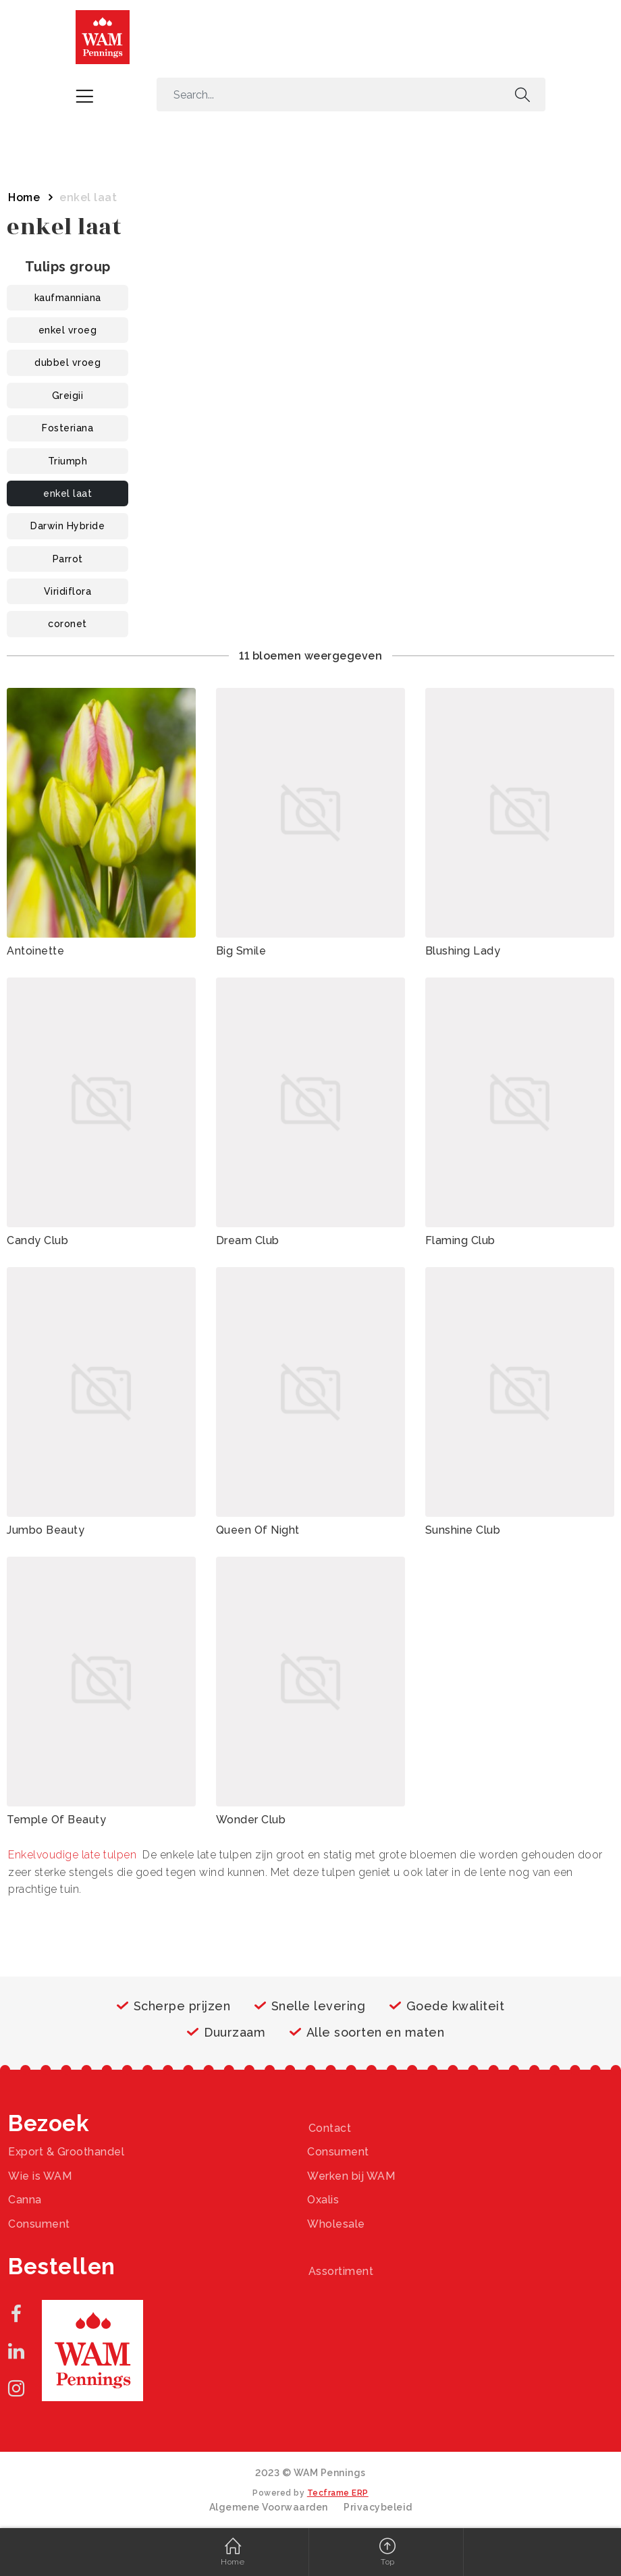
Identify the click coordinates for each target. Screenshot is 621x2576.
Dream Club (247, 1240)
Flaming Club (460, 1240)
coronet (67, 623)
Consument (338, 2151)
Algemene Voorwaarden (268, 2507)
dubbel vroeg (67, 362)
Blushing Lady (463, 950)
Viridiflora (68, 591)
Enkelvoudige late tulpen (72, 1854)
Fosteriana (67, 428)
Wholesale (336, 2224)
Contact (330, 2128)
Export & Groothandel (66, 2151)
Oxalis (323, 2199)
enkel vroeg (67, 330)
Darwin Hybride (67, 525)
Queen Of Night (258, 1530)
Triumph (68, 461)
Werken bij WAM (351, 2176)
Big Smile (241, 950)
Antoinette (35, 950)
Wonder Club (251, 1819)
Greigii (68, 395)
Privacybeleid (378, 2507)
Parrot (68, 559)
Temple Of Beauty (56, 1819)
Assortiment (341, 2271)
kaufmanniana (67, 297)
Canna (25, 2199)
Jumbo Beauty (45, 1530)
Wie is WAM (40, 2176)
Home (24, 197)
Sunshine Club (463, 1530)
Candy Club (37, 1240)
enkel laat (67, 493)
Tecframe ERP (338, 2493)
